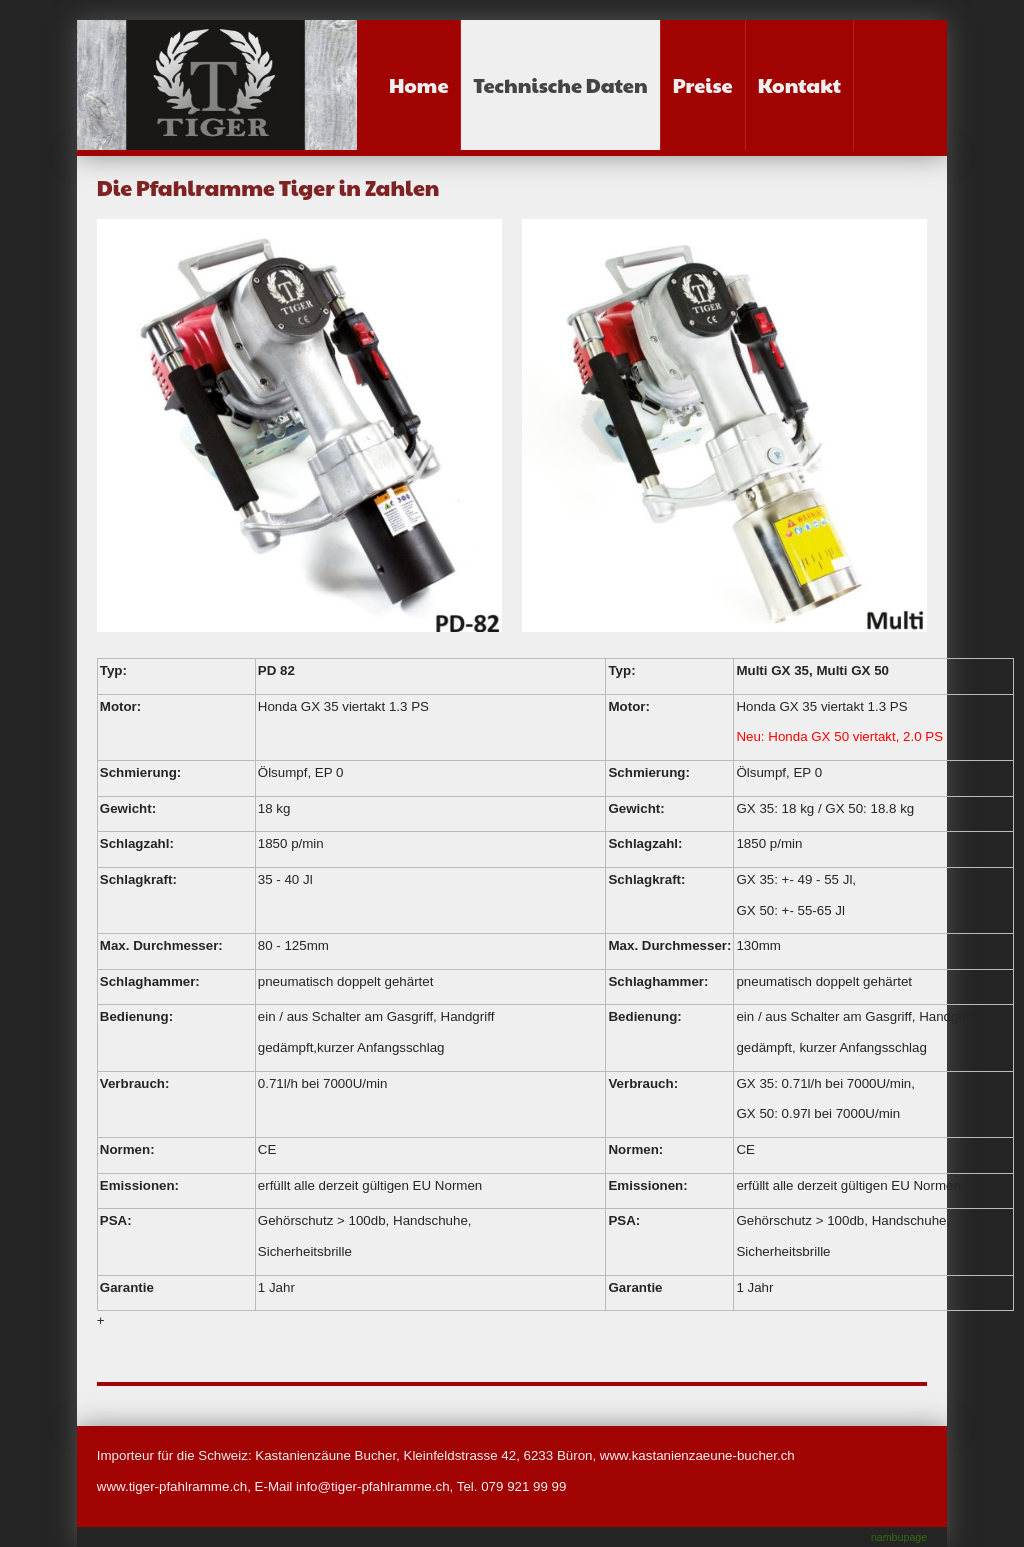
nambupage (899, 1537)
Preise (703, 85)
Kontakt (799, 85)
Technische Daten (560, 85)
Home (419, 85)
